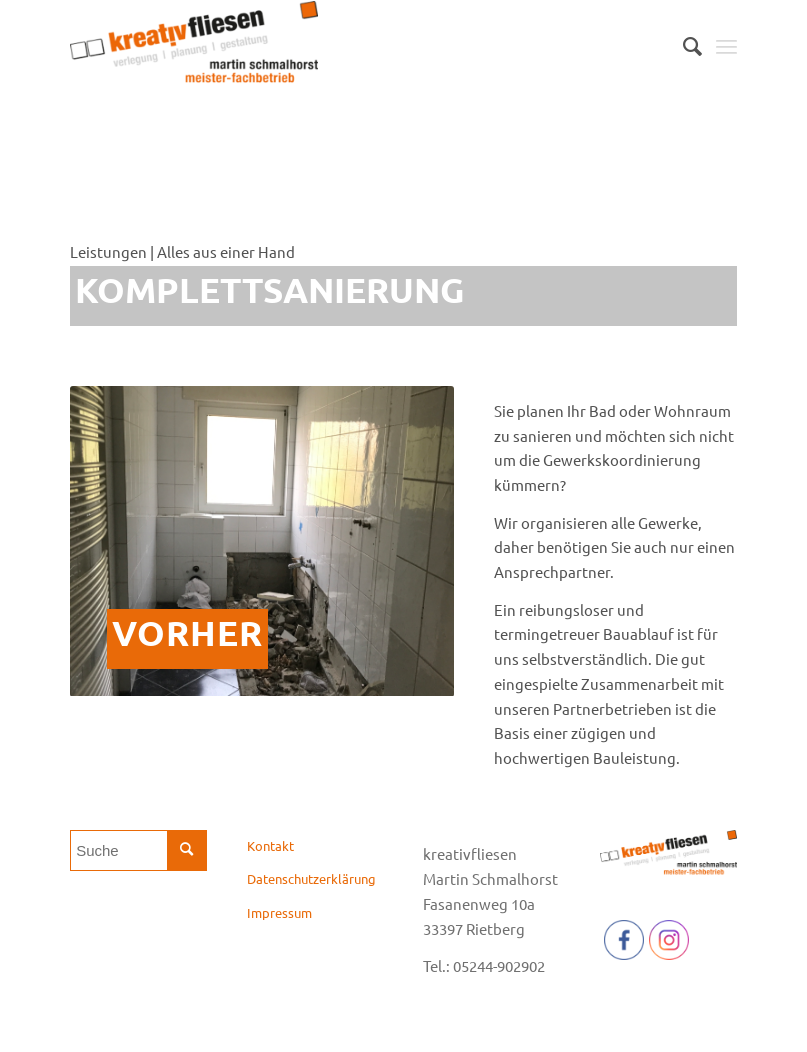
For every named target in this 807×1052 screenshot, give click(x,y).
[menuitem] (682, 46)
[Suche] (682, 46)
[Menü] (726, 46)
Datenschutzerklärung (311, 878)
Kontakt (270, 845)
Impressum (279, 912)
